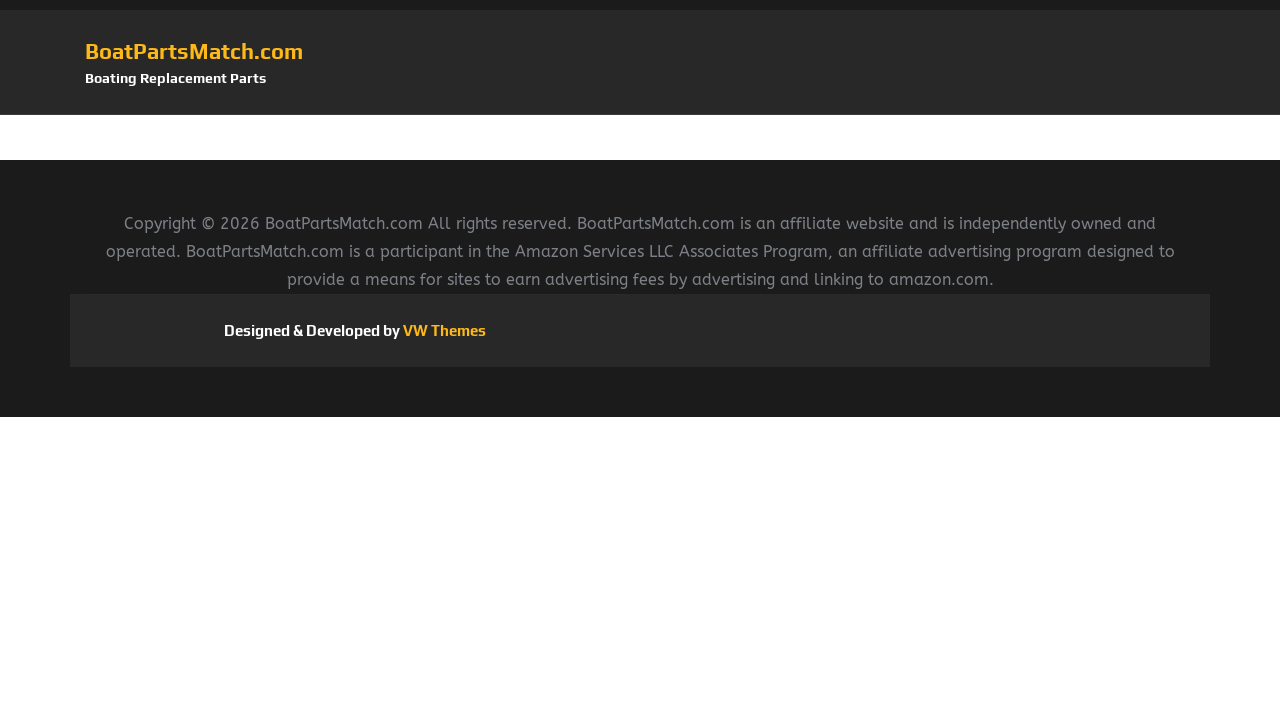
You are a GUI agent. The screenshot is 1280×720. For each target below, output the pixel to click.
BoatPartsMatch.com (194, 51)
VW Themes (443, 330)
